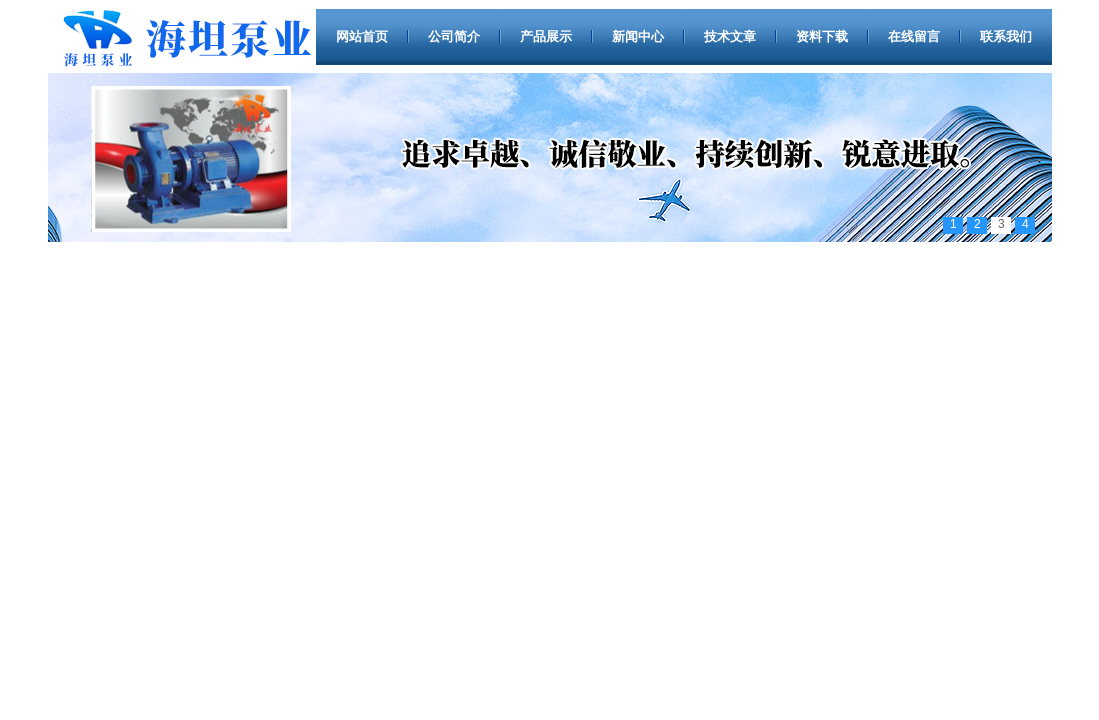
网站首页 (362, 36)
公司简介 (454, 36)
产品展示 (546, 36)
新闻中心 (638, 36)
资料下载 (822, 36)
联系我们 (1006, 36)
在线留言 (914, 36)
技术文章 (730, 36)
